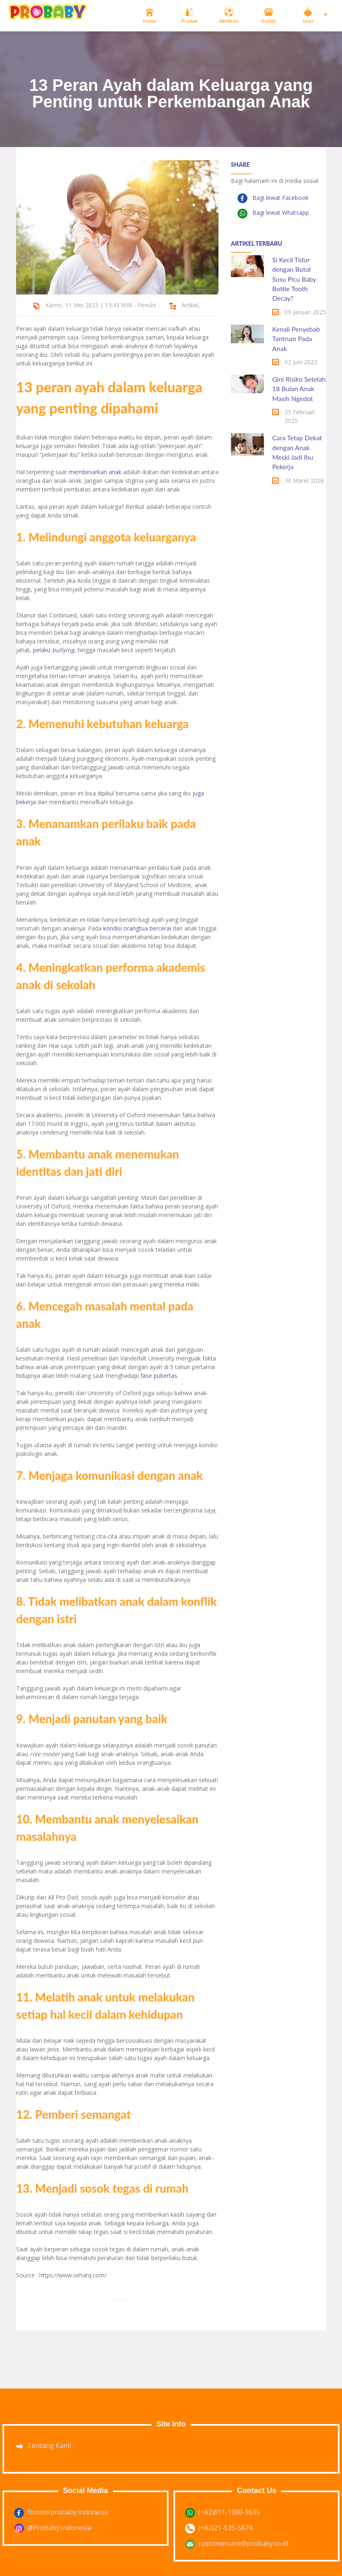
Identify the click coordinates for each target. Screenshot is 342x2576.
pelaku (53, 650)
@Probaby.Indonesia (59, 2527)
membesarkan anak (95, 472)
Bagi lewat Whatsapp (280, 212)
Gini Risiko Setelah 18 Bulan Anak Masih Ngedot (299, 388)
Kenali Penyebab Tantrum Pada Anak (296, 338)
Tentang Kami (49, 2445)
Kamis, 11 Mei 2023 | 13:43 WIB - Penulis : (102, 305)
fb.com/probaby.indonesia (67, 2512)
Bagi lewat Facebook (280, 198)
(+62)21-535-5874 (225, 2527)
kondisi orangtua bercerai (137, 928)
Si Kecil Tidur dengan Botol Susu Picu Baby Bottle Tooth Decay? (294, 279)
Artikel (190, 305)
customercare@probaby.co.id (243, 2543)
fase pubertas (158, 1375)
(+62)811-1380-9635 (229, 2512)
